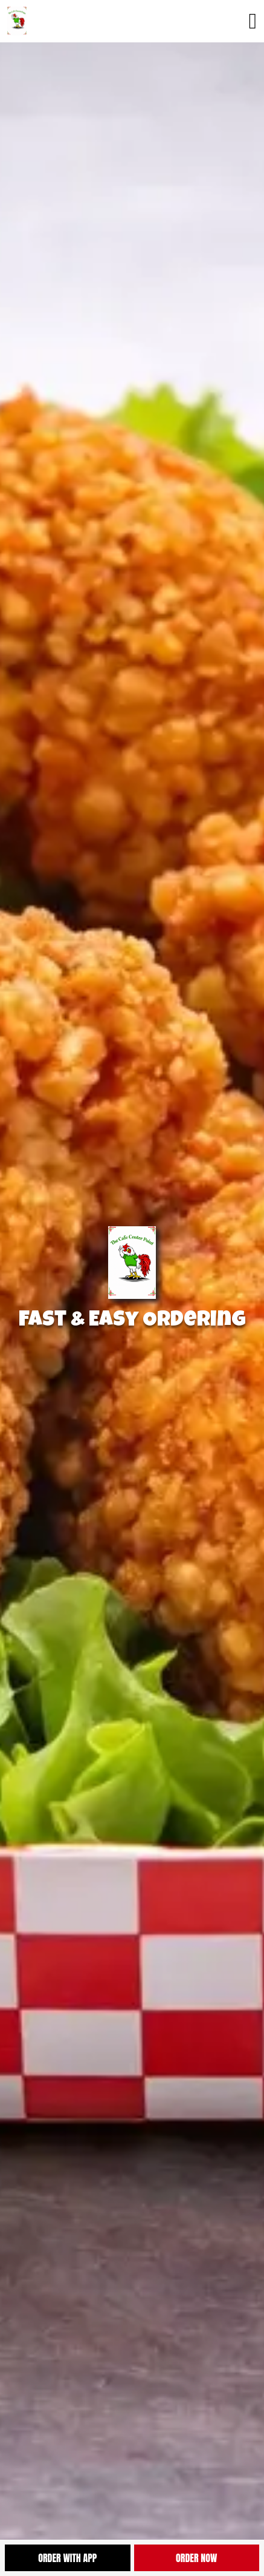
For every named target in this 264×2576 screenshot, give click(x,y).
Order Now (196, 2558)
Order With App (67, 2558)
